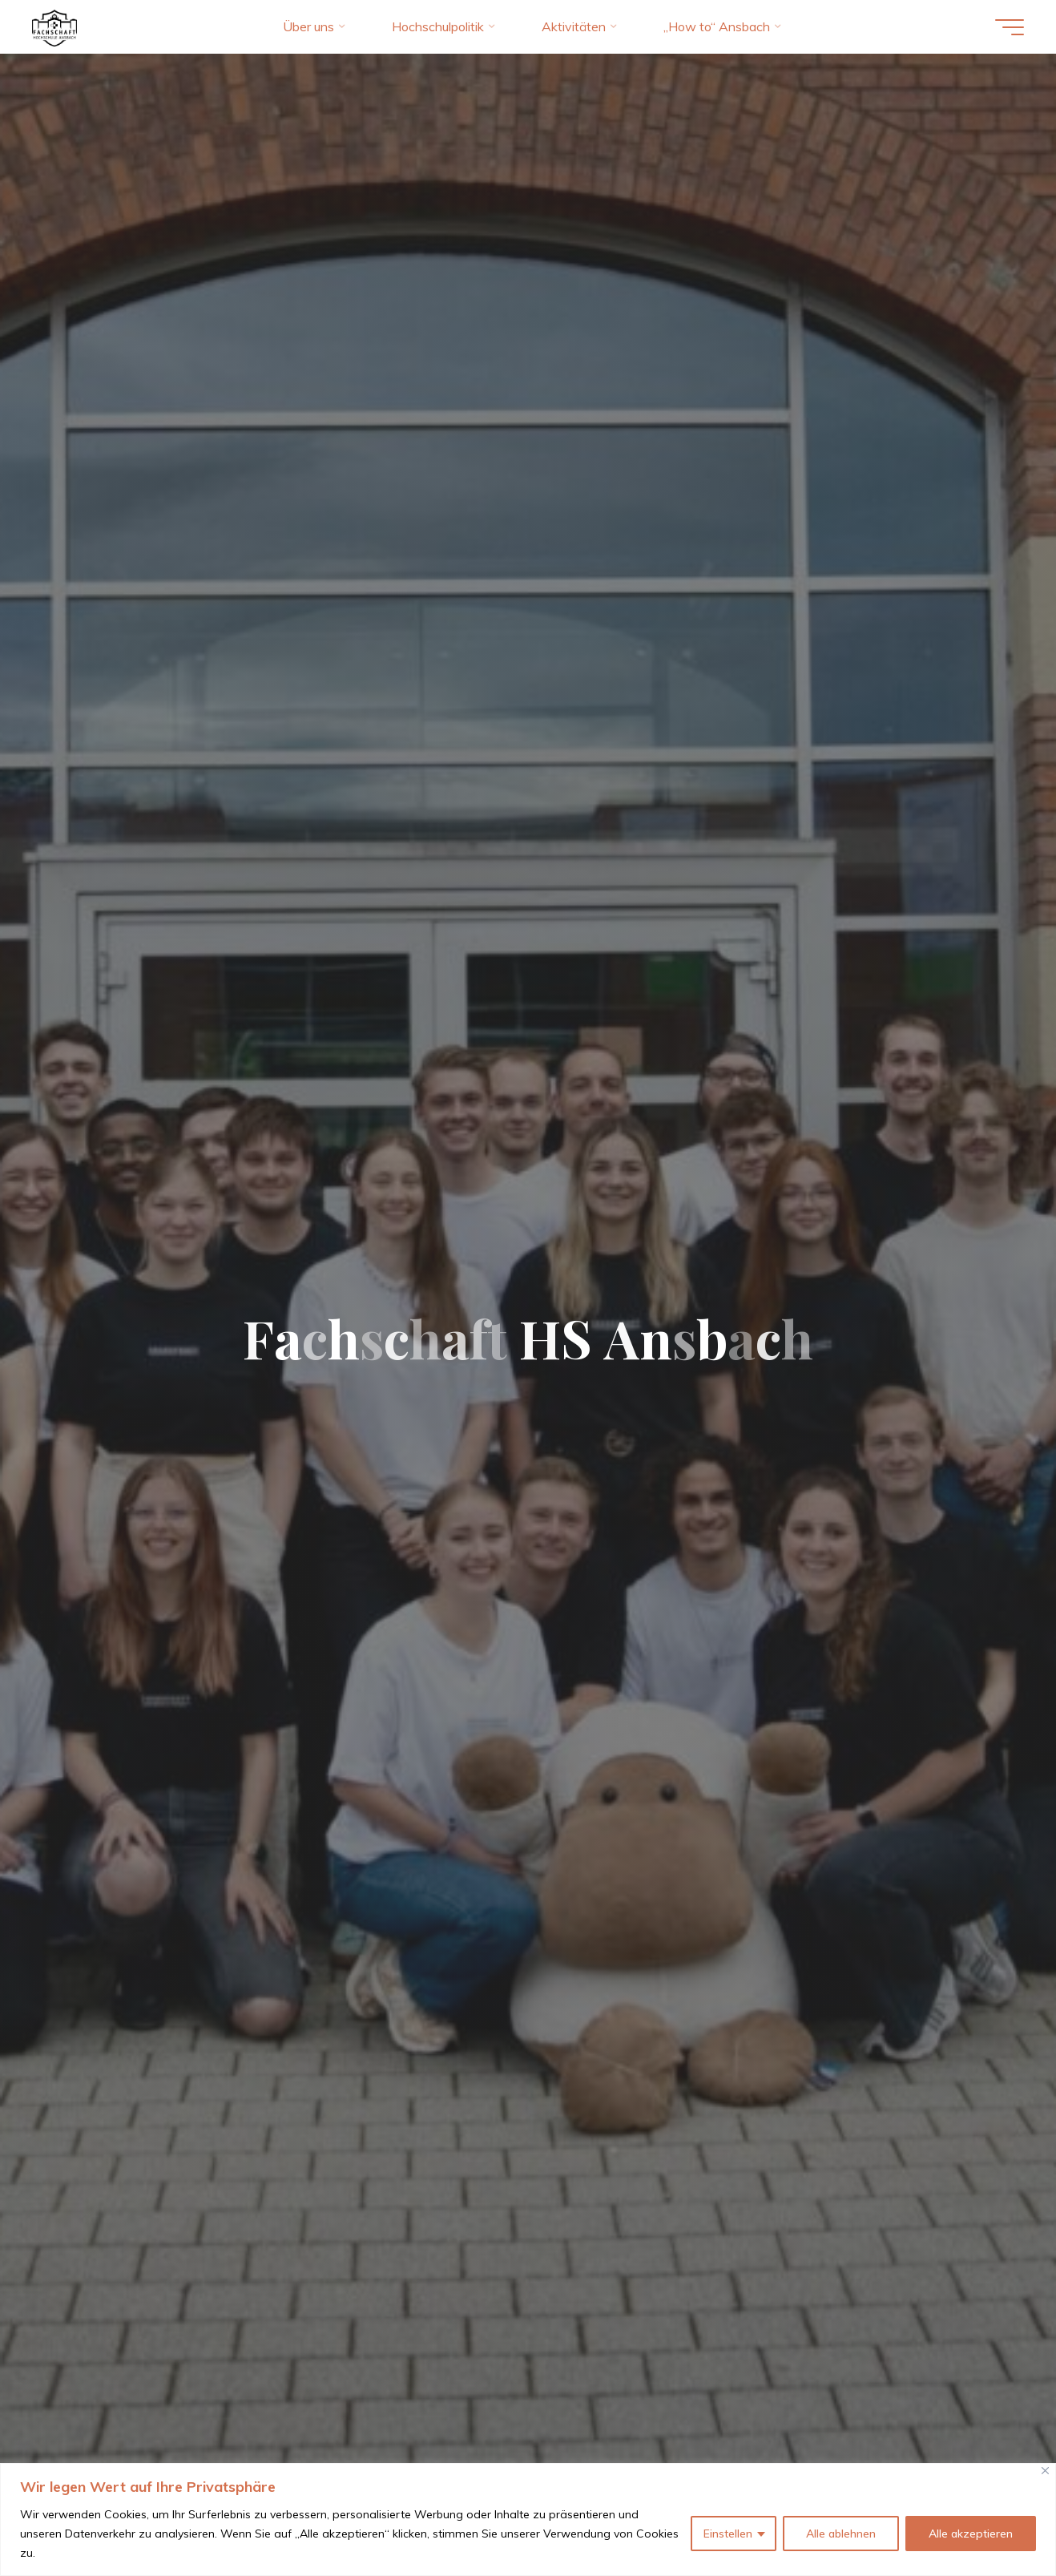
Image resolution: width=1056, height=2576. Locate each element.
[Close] (1045, 2470)
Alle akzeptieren (971, 2533)
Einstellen (727, 2533)
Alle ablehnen (841, 2533)
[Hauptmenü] (1009, 27)
